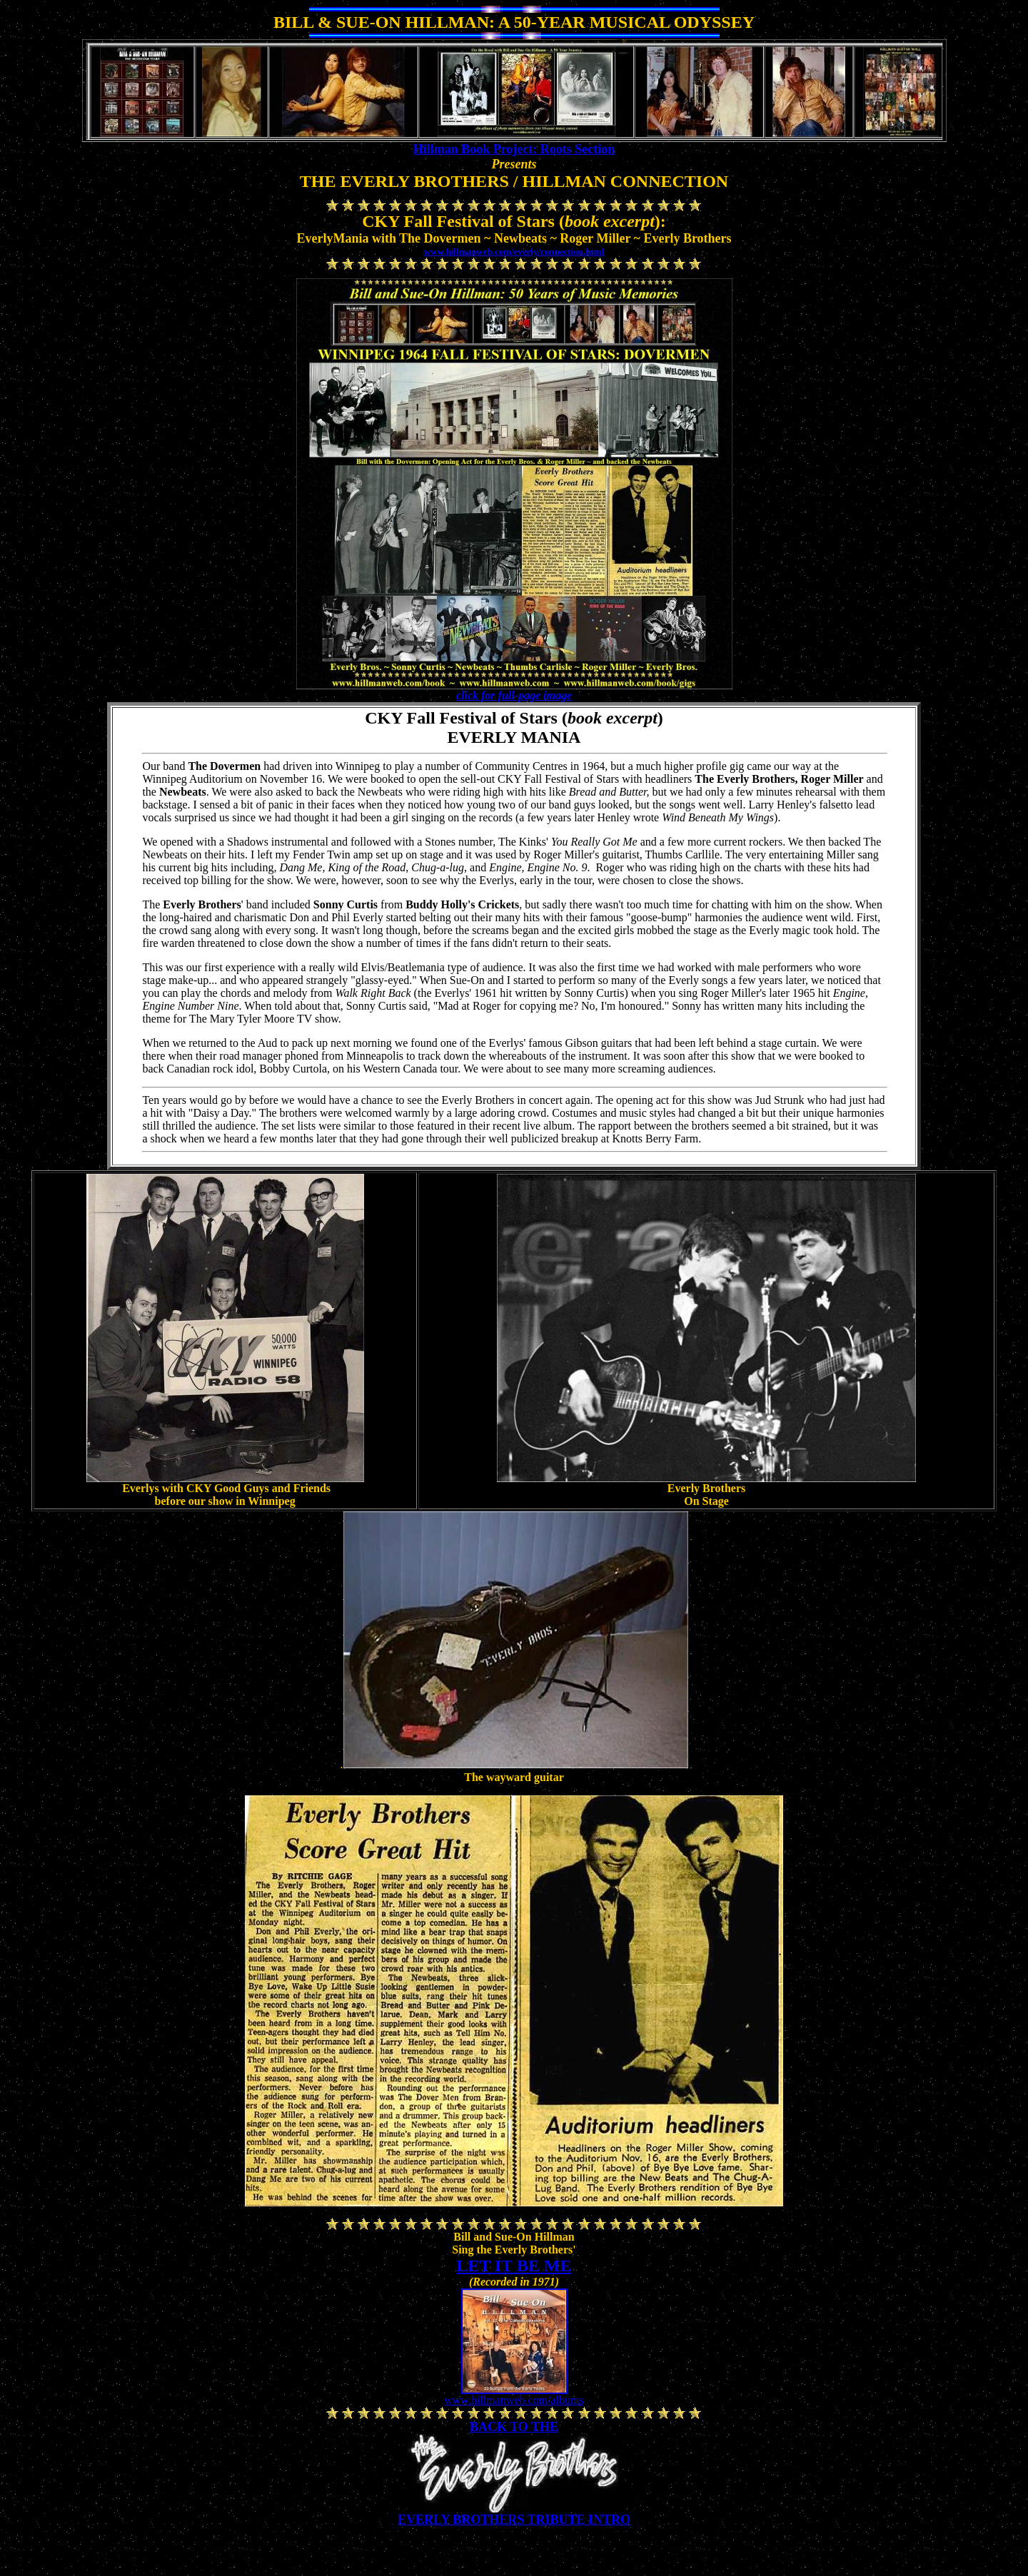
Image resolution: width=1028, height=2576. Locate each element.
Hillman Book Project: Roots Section (514, 149)
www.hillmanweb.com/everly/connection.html (514, 251)
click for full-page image (514, 695)
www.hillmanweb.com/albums (513, 2400)
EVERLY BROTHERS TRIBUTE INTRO (514, 2519)
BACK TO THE (514, 2427)
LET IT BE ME (513, 2265)
